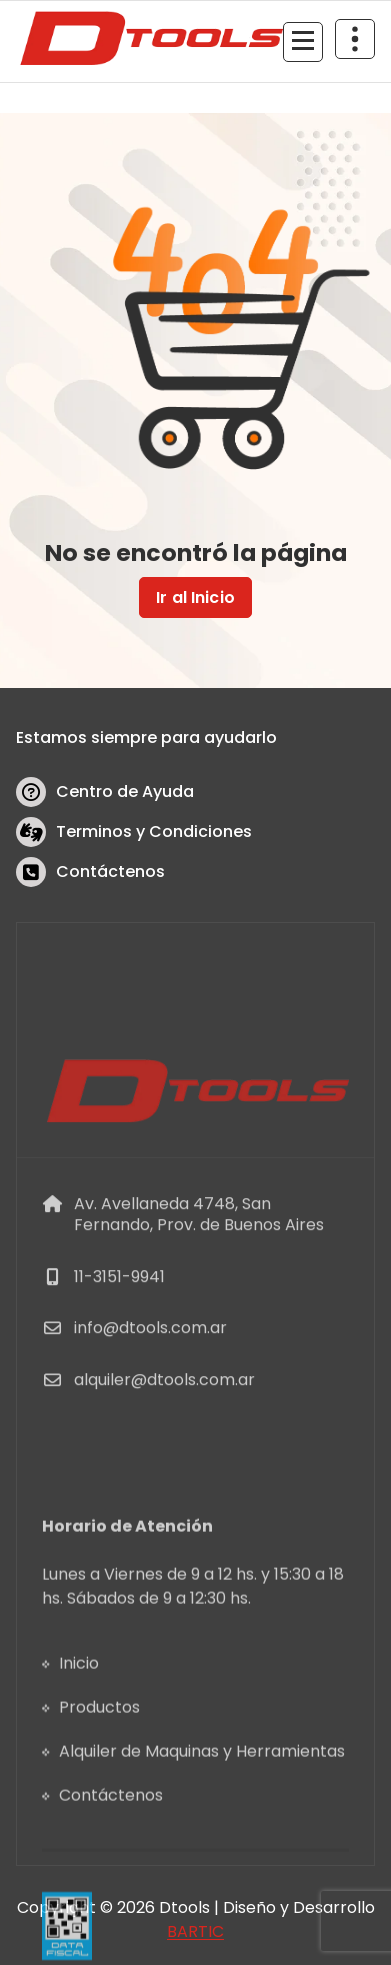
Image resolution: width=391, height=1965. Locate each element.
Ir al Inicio (195, 597)
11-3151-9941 (119, 1370)
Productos (99, 1827)
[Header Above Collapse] (355, 39)
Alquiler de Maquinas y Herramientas (202, 1871)
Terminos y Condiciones (154, 831)
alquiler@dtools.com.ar (164, 1473)
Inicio (79, 1783)
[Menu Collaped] (303, 42)
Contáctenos (110, 871)
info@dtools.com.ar (150, 1422)
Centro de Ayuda (125, 791)
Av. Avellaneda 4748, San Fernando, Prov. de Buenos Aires (199, 1308)
